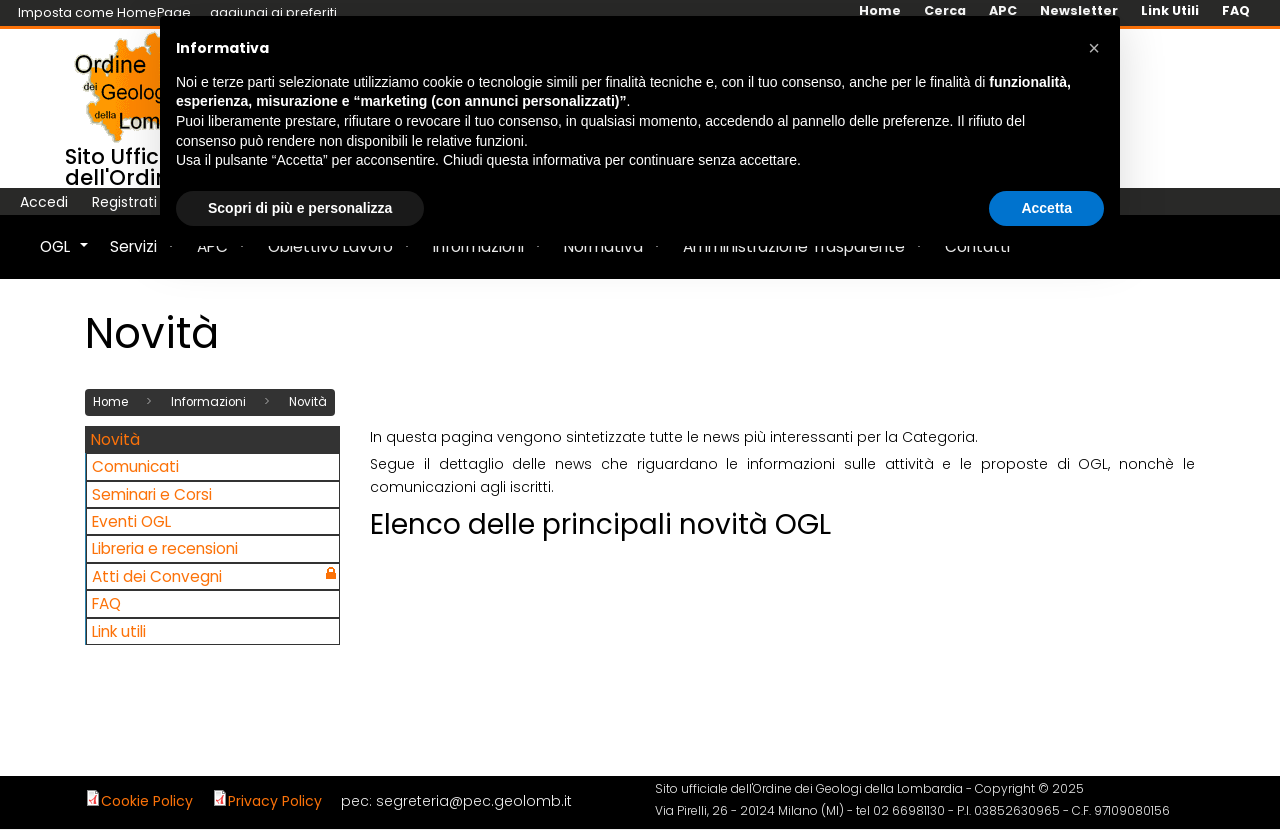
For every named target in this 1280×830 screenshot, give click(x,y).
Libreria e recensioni (165, 548)
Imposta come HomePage (104, 13)
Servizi (143, 257)
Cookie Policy (147, 800)
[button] (1094, 48)
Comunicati (135, 466)
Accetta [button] (1046, 208)
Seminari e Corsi (152, 493)
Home (110, 402)
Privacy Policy (275, 800)
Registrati (124, 202)
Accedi (44, 202)
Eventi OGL (131, 520)
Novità (308, 402)
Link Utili (1170, 11)
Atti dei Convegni (157, 575)
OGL (65, 257)
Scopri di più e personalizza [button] (300, 208)
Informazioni (208, 402)
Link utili (119, 630)
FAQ (1236, 11)
